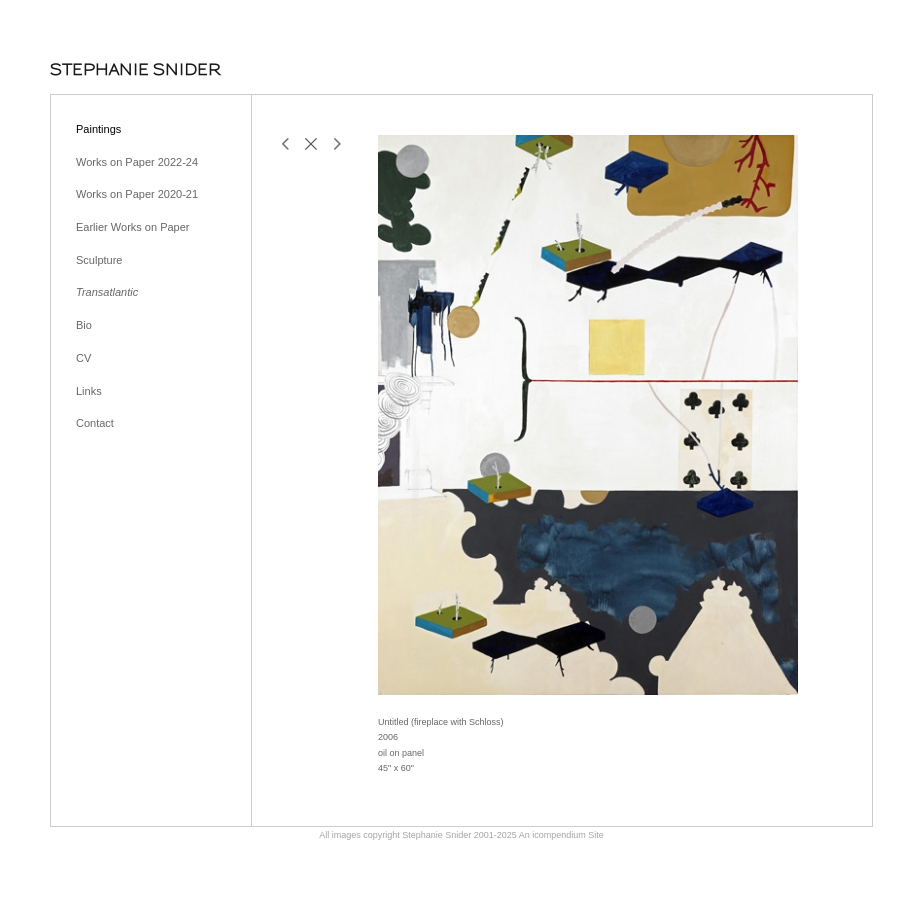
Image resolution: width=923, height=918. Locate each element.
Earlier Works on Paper (133, 227)
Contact (95, 423)
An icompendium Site (561, 835)
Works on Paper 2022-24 (137, 162)
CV (83, 358)
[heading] (135, 69)
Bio (84, 325)
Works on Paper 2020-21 (137, 194)
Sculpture (99, 260)
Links (89, 391)
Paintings (98, 129)
